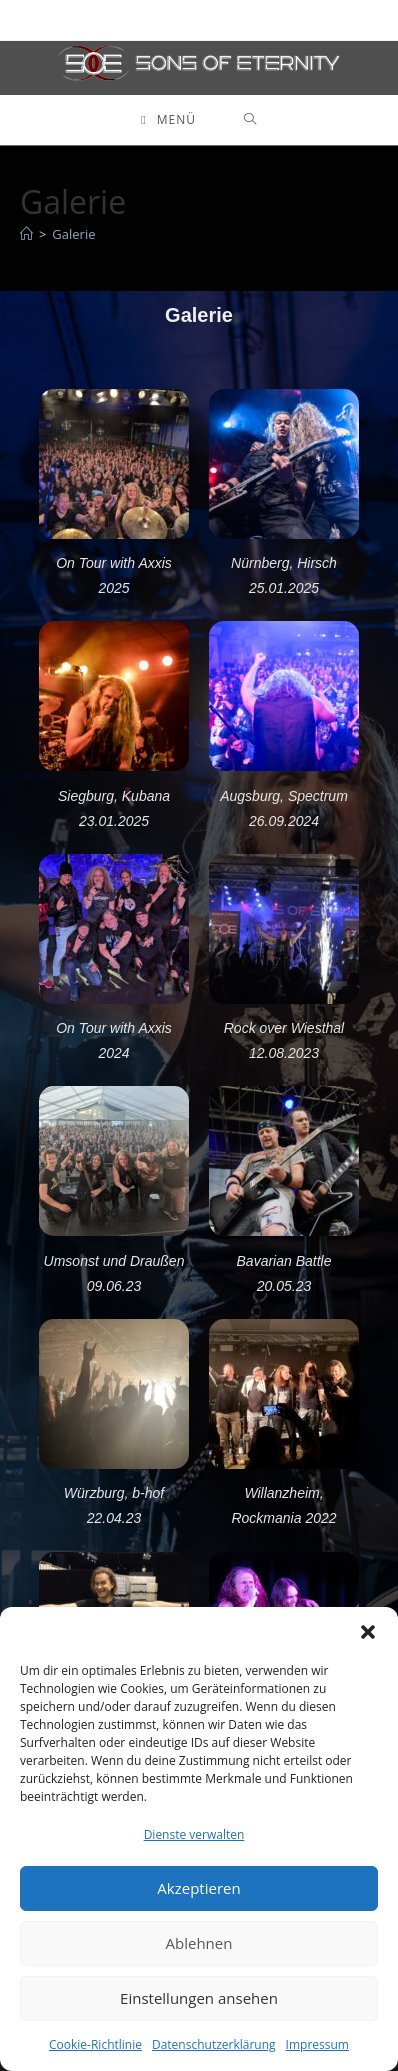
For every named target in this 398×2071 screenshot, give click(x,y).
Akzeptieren (198, 1888)
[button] (368, 1632)
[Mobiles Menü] (168, 120)
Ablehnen (199, 1943)
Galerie (73, 234)
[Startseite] (26, 234)
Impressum (317, 2044)
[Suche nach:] (250, 120)
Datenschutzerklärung (214, 2044)
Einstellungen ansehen (199, 1998)
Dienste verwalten (194, 1834)
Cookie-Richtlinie (95, 2044)
